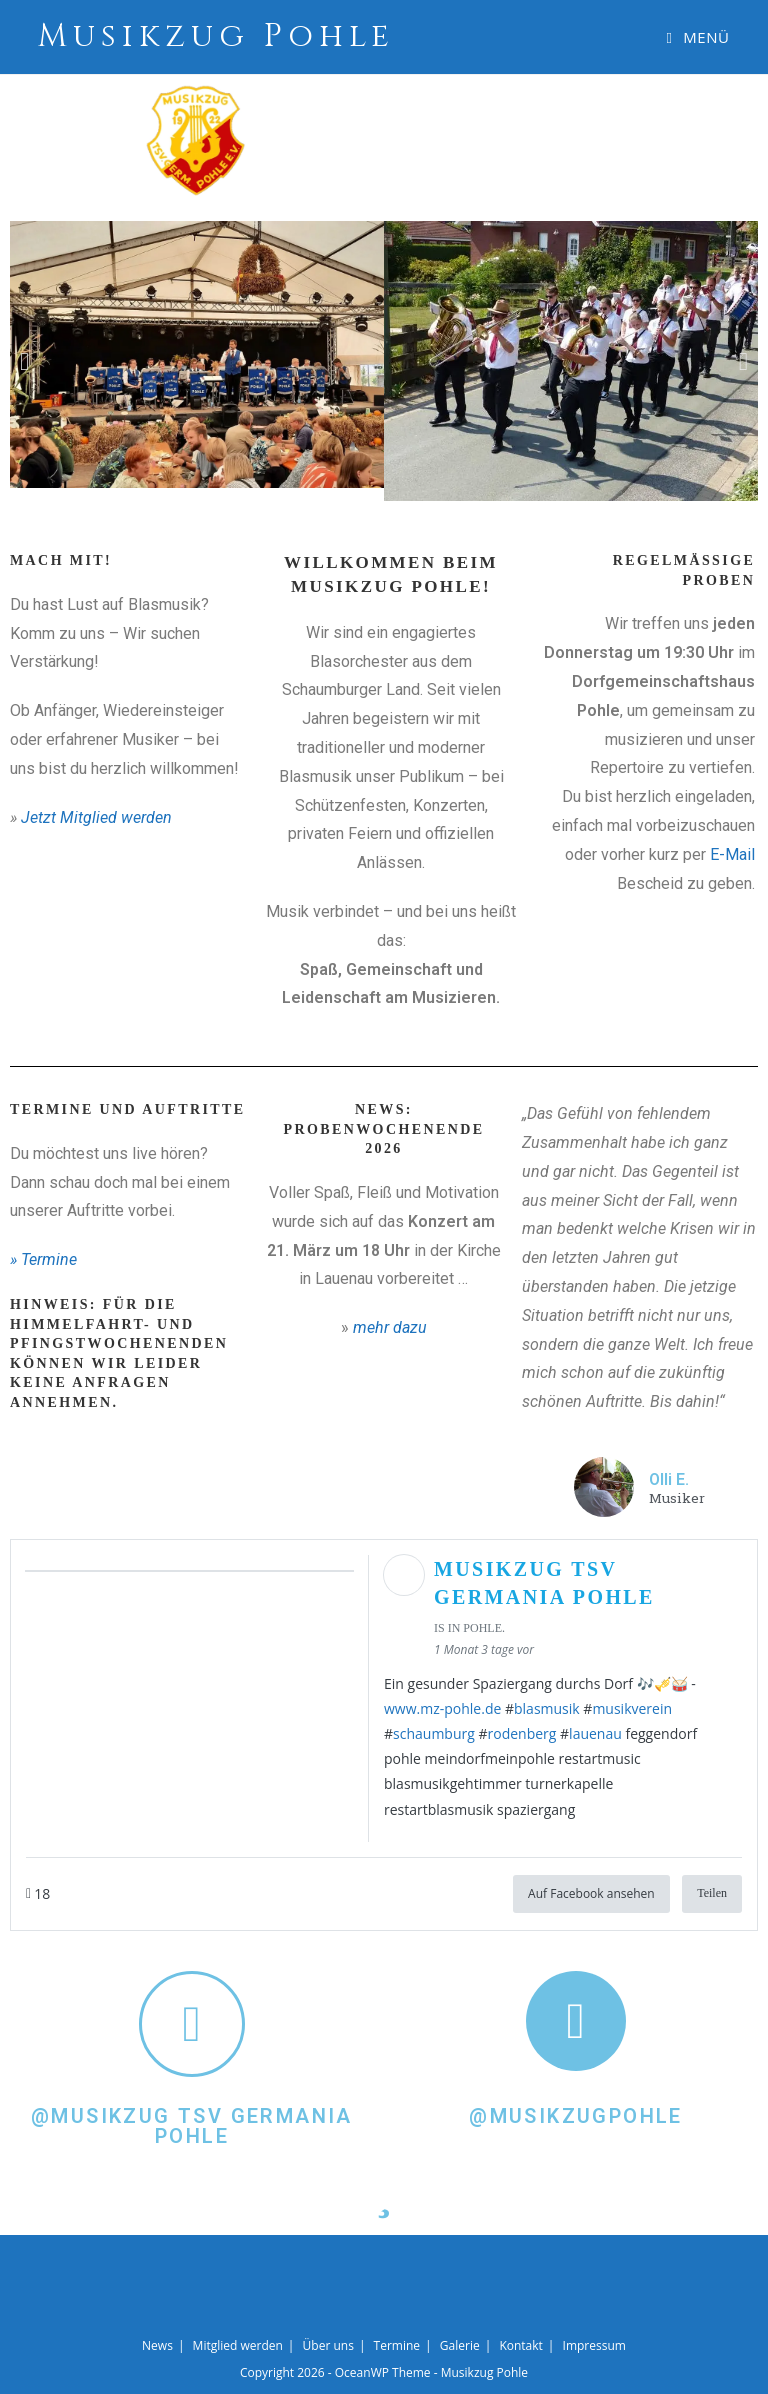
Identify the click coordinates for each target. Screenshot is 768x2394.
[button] (24, 361)
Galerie (460, 2345)
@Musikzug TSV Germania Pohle (192, 2126)
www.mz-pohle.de (442, 1708)
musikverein (632, 1708)
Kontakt (520, 2345)
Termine (397, 2345)
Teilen (712, 1893)
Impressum (594, 2345)
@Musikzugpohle (576, 2116)
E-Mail (732, 854)
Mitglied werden (238, 2345)
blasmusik (547, 1708)
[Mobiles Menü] (698, 37)
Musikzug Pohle (216, 36)
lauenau (595, 1733)
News (157, 2345)
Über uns (328, 2345)
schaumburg (434, 1733)
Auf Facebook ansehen (591, 1893)
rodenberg (522, 1733)
